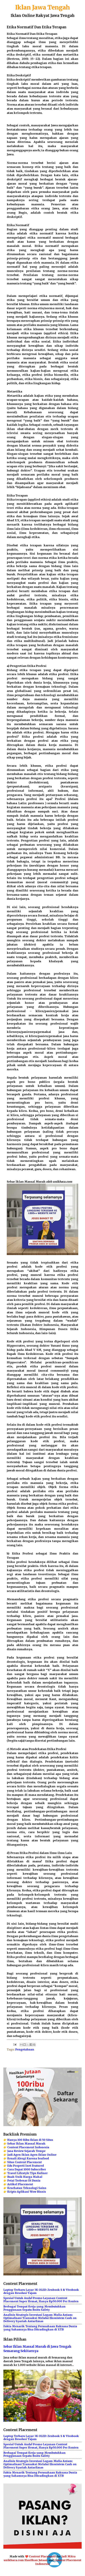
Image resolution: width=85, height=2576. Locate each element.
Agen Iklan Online (43, 2154)
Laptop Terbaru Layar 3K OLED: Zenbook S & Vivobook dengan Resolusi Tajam (41, 2291)
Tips (33, 2173)
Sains (42, 2188)
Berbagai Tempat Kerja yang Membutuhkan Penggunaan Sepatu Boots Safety (34, 2308)
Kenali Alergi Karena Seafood (28, 2158)
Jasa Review (15, 2151)
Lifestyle (23, 2173)
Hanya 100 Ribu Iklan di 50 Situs (30, 2139)
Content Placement (42, 2556)
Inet (28, 2165)
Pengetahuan (24, 2049)
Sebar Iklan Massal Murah (26, 2143)
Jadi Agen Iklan (18, 2154)
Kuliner (42, 2173)
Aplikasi (23, 2191)
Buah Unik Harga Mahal (24, 2176)
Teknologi (30, 2188)
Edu (9, 2165)
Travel (11, 2173)
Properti (19, 2165)
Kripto (11, 2191)
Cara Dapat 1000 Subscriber (26, 2169)
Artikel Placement (20, 2184)
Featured (38, 2165)
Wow (33, 2191)
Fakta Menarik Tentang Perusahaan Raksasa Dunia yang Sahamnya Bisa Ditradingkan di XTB (40, 2328)
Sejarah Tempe (34, 2151)
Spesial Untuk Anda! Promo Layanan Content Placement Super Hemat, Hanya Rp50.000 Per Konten (41, 2300)
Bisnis (41, 2191)
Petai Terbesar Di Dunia (23, 2180)
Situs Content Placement (24, 2162)
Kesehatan (14, 2188)
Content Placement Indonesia (28, 2147)
